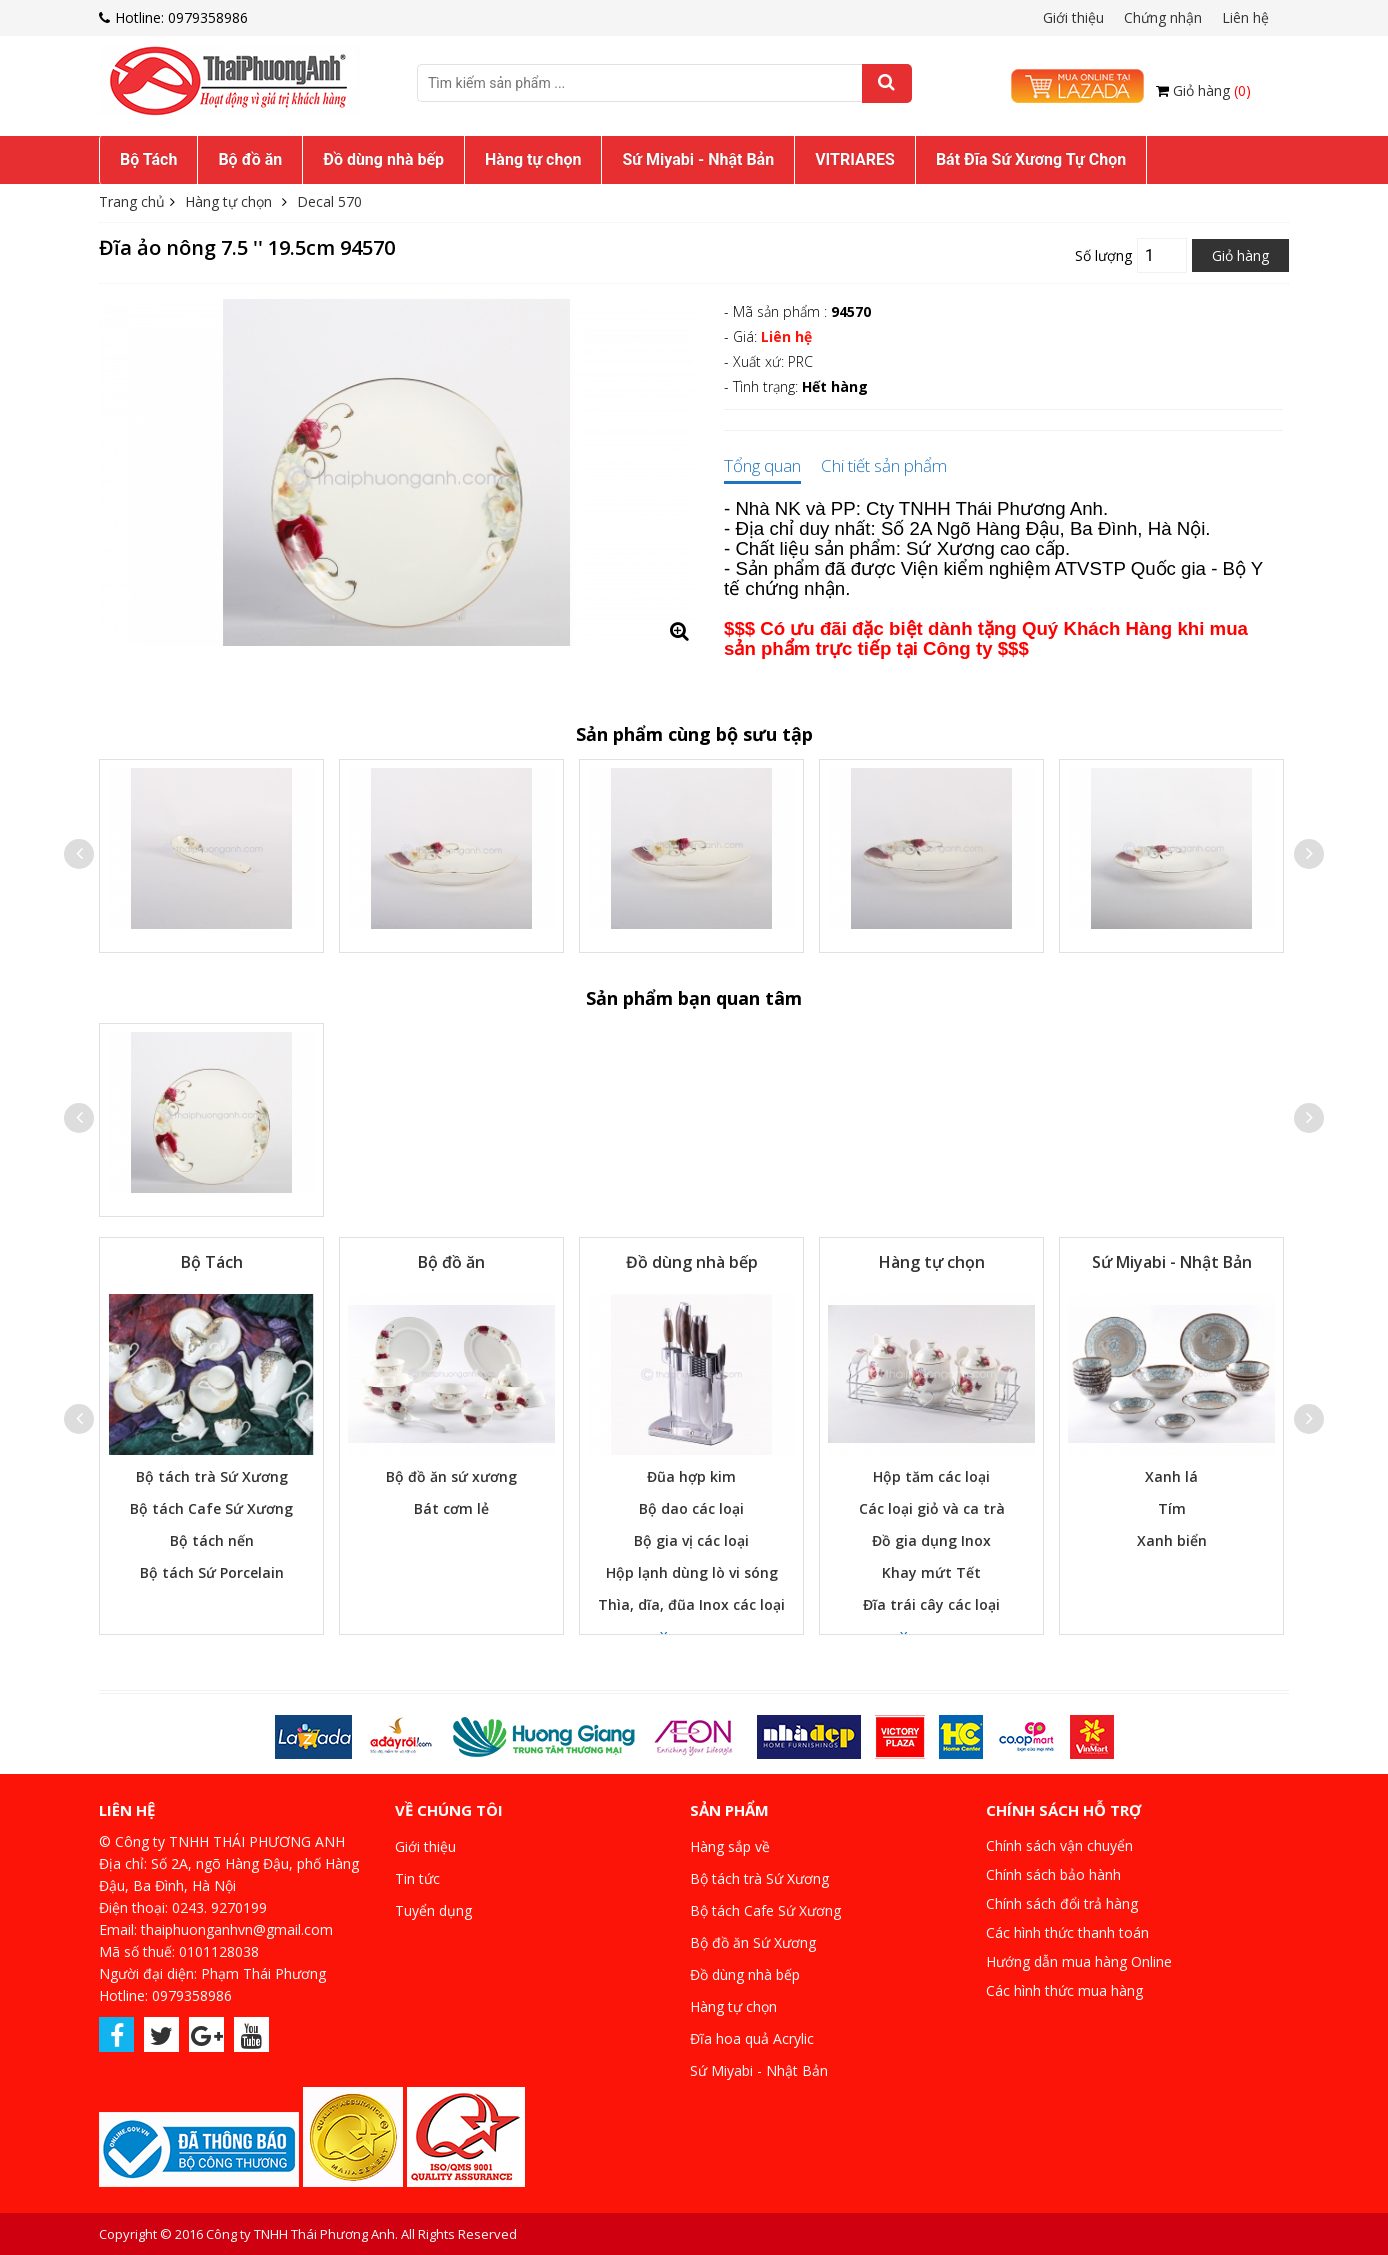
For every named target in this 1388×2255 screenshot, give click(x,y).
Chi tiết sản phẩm (884, 466)
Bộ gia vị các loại (691, 1540)
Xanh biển (1172, 1540)
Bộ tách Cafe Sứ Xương (211, 1508)
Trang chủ (132, 201)
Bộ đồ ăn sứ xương (451, 1476)
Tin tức (417, 1878)
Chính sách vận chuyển (1059, 1845)
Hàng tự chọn (533, 159)
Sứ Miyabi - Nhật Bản (698, 159)
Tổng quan (762, 466)
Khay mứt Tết (931, 1572)
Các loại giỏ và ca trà (932, 1508)
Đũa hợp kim (691, 1476)
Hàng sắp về (730, 1846)
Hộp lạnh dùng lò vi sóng (692, 1572)
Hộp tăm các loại (931, 1476)
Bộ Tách (148, 159)
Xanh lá (1171, 1476)
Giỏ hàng (1212, 90)
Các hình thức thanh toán (1067, 1932)
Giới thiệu (1073, 17)
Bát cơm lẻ (451, 1508)
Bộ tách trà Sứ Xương (212, 1476)
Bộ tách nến (212, 1540)
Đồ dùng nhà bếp (383, 159)
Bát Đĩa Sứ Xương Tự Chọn (1031, 159)
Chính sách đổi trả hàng (1062, 1903)
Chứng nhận (1163, 17)
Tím (1172, 1508)
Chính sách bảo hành (1053, 1874)
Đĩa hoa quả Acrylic (752, 2038)
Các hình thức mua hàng (1064, 1990)
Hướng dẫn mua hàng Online (1079, 1961)
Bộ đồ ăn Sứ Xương (753, 1942)
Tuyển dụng (433, 1910)
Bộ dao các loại (691, 1508)
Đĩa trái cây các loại (931, 1604)
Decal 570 (329, 201)
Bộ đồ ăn (250, 159)
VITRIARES (855, 159)
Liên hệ (1245, 17)
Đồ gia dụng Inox (931, 1540)
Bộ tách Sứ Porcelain (212, 1572)
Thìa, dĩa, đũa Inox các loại (691, 1604)
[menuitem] (148, 160)
